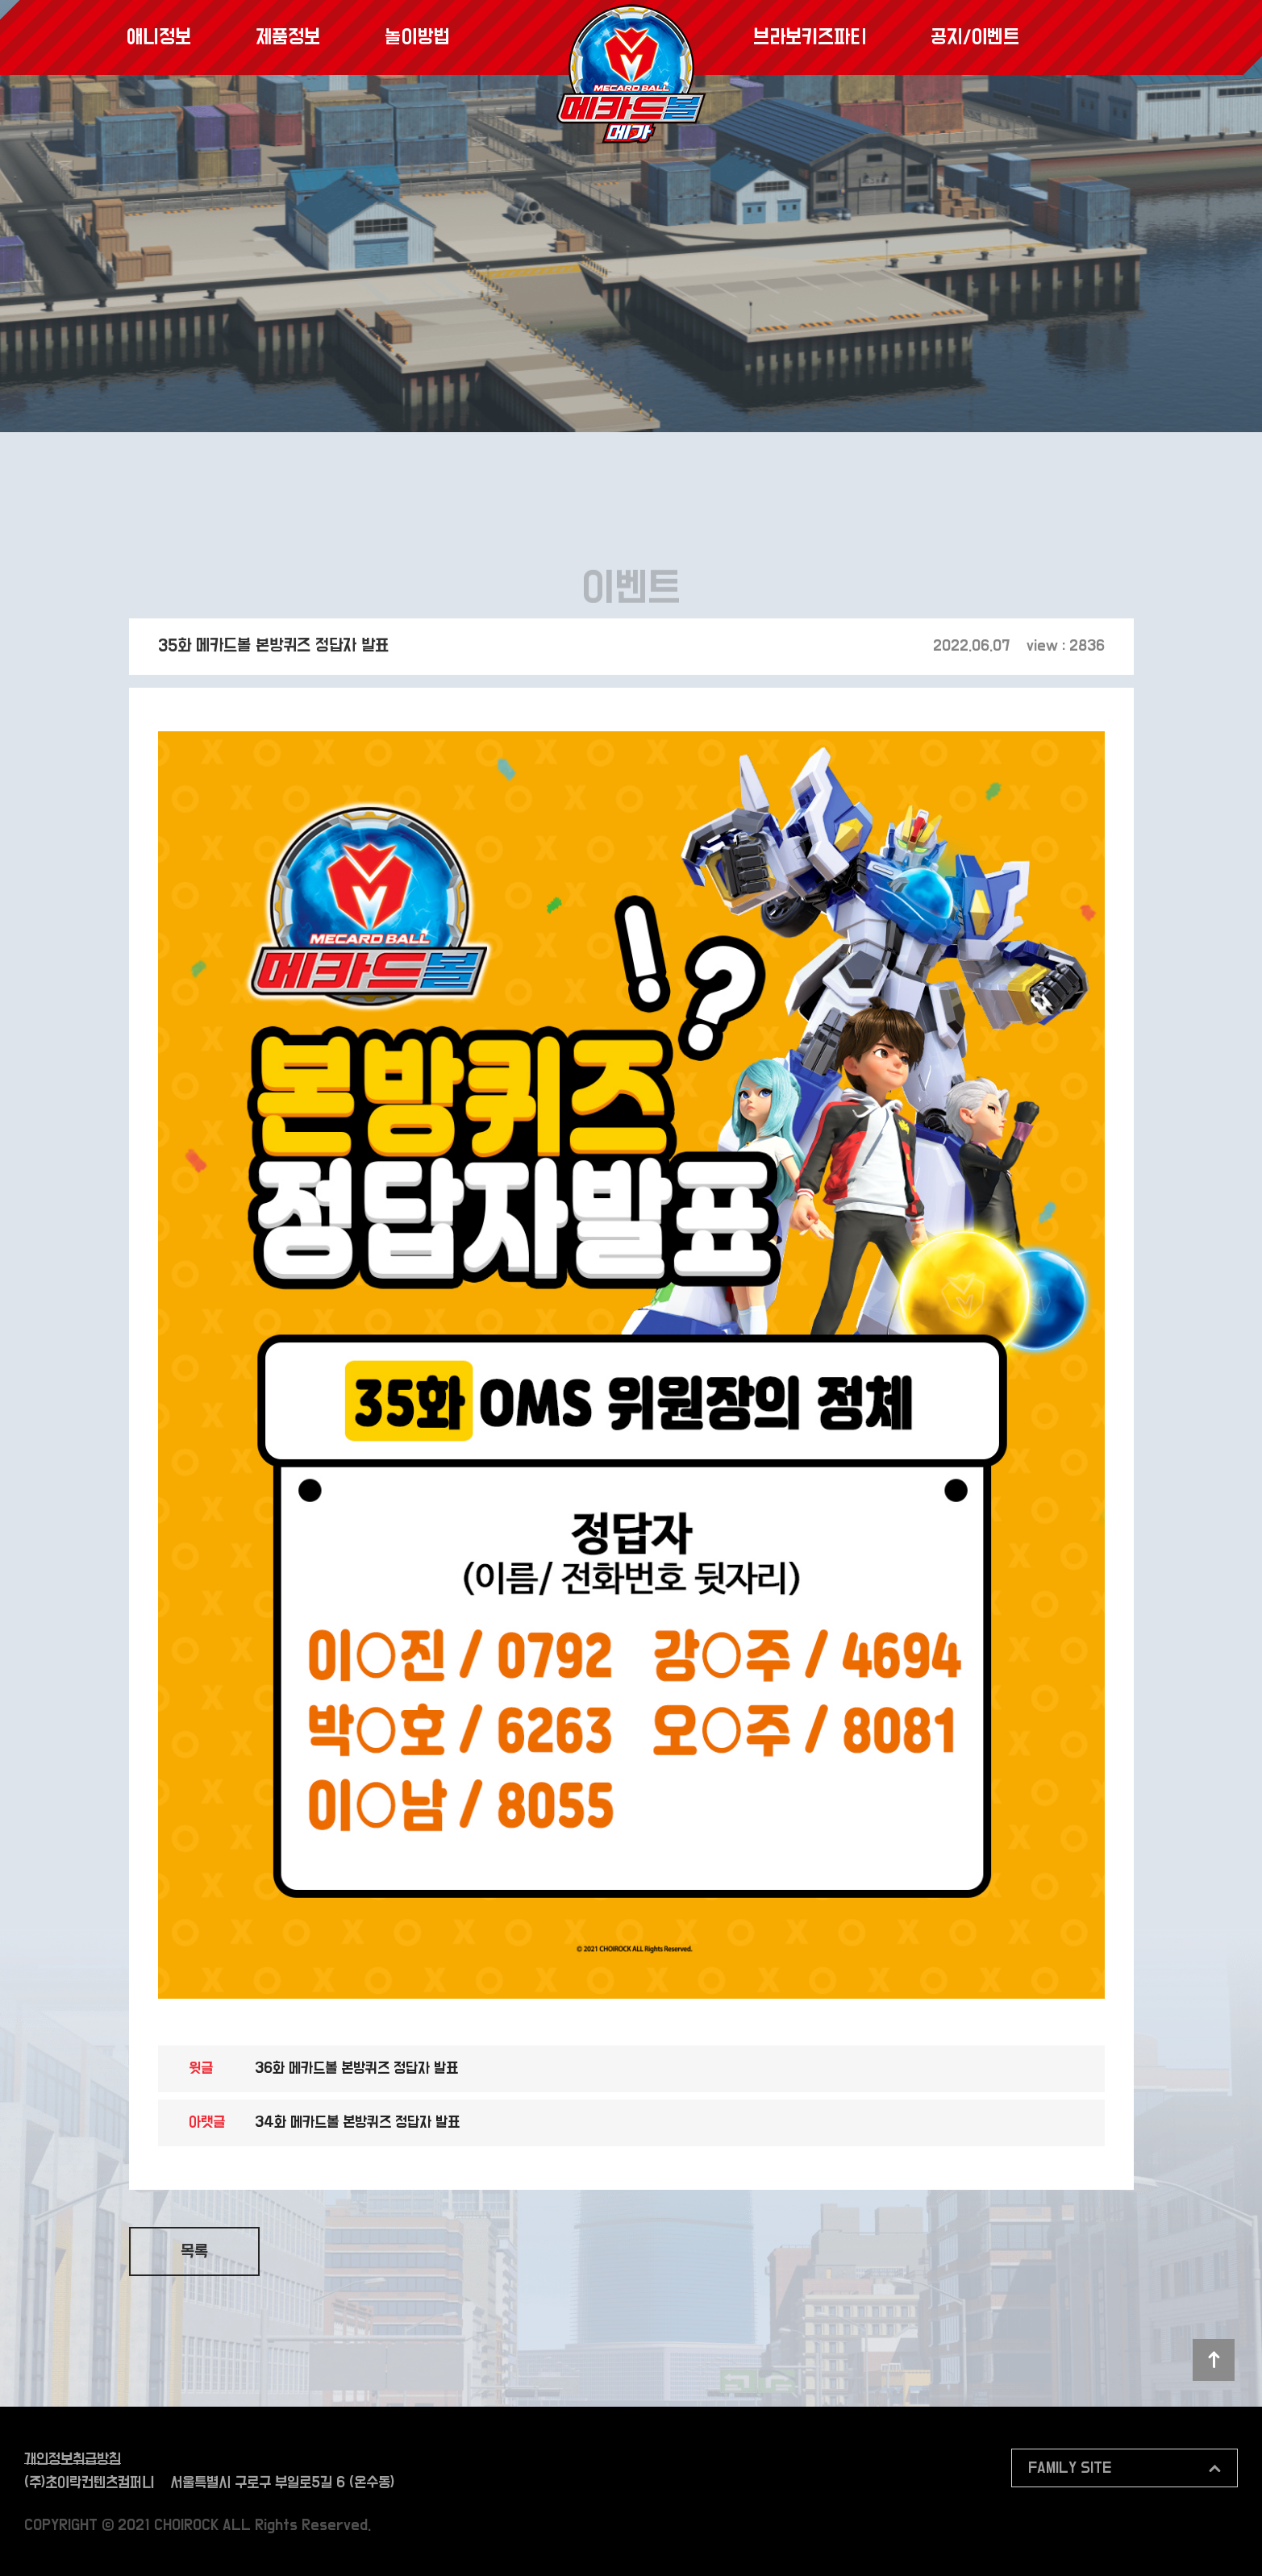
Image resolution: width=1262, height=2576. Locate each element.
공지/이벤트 (975, 37)
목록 (194, 2252)
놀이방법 (417, 37)
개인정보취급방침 (72, 2459)
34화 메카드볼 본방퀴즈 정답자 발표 (357, 2122)
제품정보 (288, 37)
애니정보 (159, 37)
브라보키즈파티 (809, 37)
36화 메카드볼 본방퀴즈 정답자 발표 (356, 2068)
